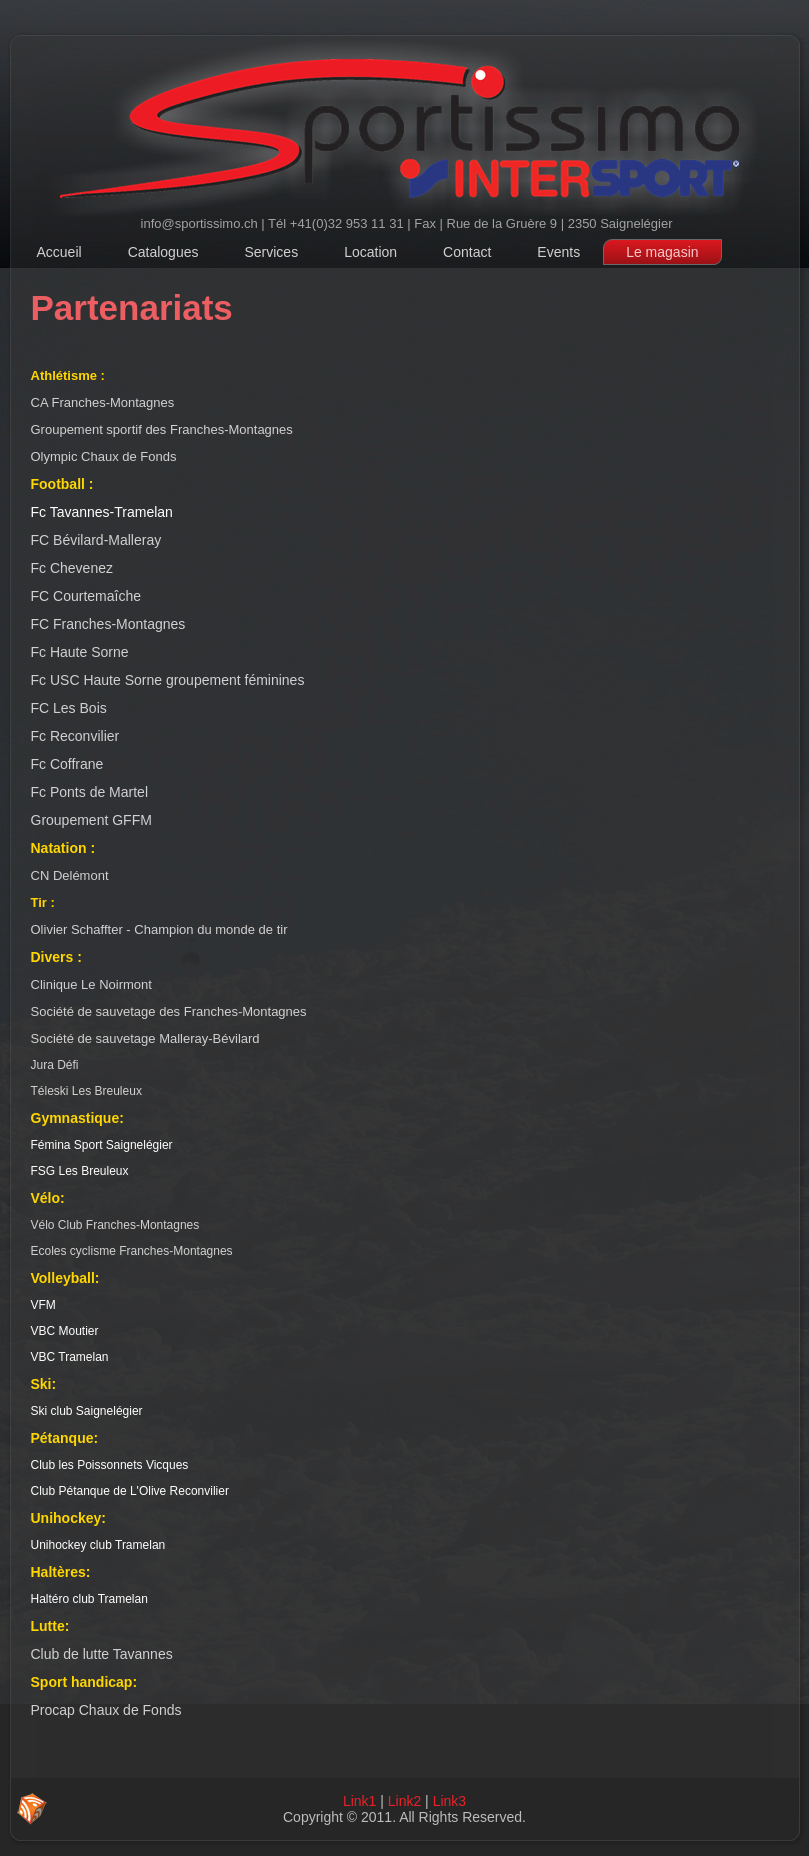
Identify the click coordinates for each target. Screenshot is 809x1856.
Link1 (359, 1801)
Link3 (449, 1801)
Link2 (404, 1801)
